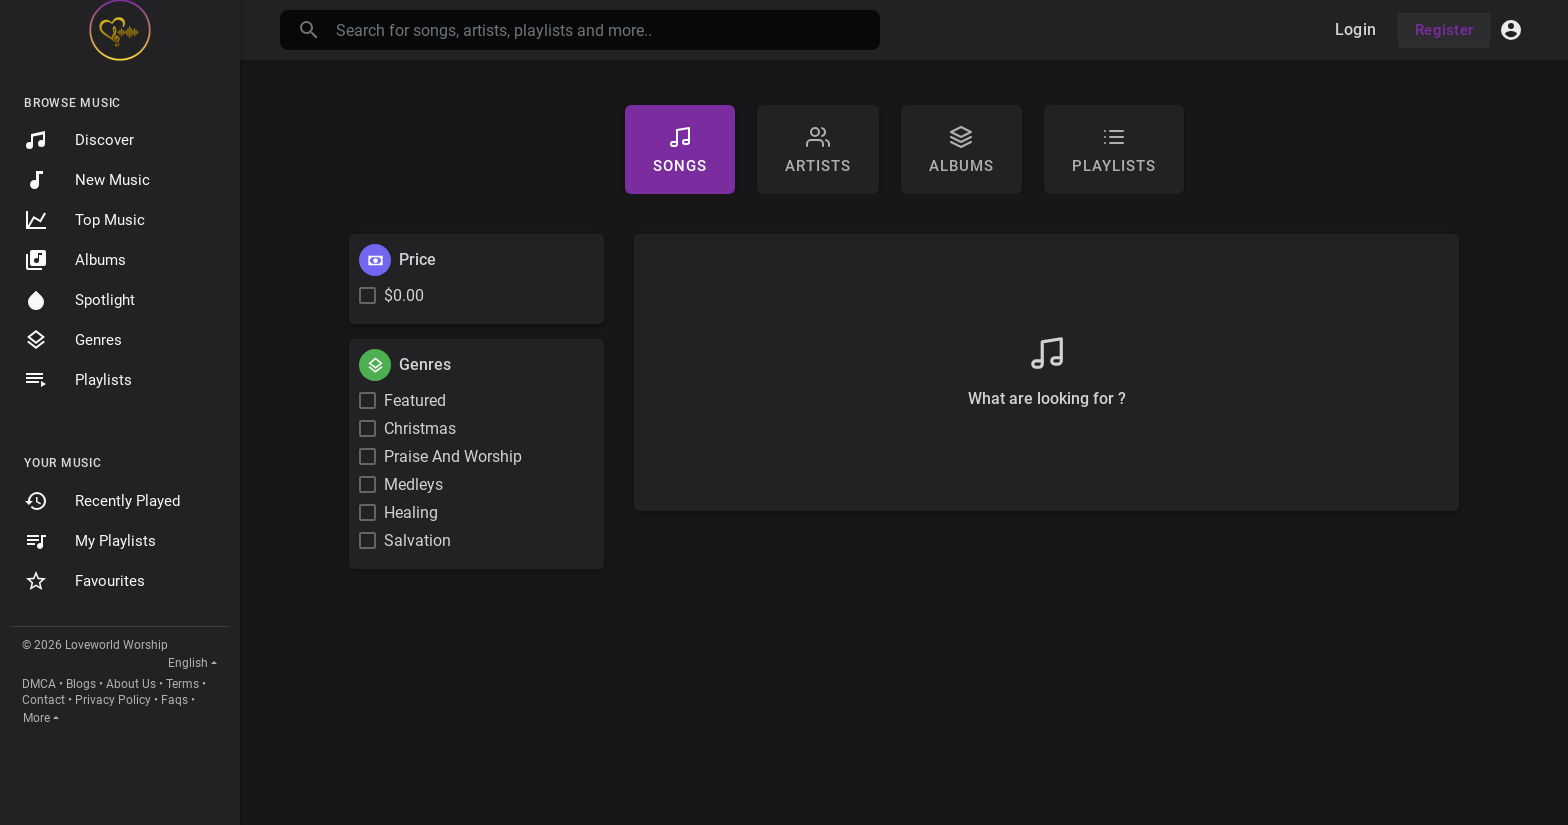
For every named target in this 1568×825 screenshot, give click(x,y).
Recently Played (102, 501)
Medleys (413, 484)
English (188, 663)
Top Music (84, 220)
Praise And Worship (453, 456)
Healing (411, 512)
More (36, 718)
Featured (415, 400)
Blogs (81, 684)
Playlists (78, 380)
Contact (43, 700)
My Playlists (90, 541)
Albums (75, 260)
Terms (182, 684)
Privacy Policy (113, 700)
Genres (73, 340)
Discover (79, 140)
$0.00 (404, 295)
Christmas (420, 428)
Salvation (417, 540)
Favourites (84, 581)
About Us (131, 684)
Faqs (174, 700)
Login (1355, 29)
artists (818, 150)
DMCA (39, 684)
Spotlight (79, 300)
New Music (87, 180)
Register (1444, 30)
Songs (680, 150)
